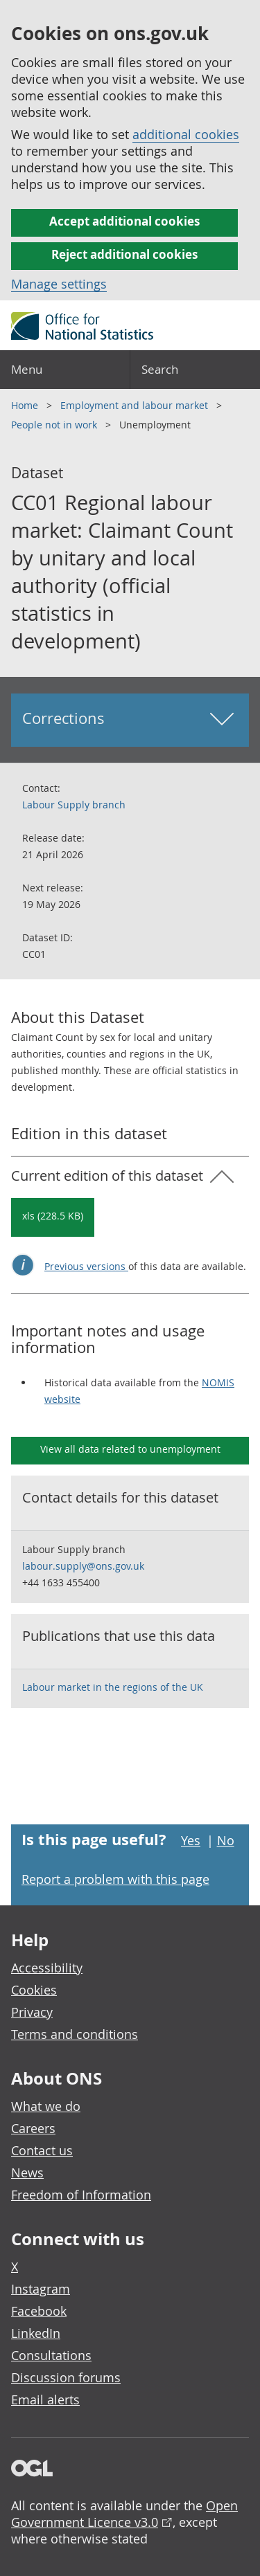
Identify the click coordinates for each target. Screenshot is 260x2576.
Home (26, 405)
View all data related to (130, 1448)
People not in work (55, 424)
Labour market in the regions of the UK (112, 1687)
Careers (33, 2128)
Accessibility (47, 1967)
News (27, 2172)
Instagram (40, 2288)
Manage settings (59, 283)
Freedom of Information (81, 2194)
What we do (45, 2106)
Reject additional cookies (124, 254)
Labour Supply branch (73, 804)
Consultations (51, 2355)
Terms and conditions (74, 2034)
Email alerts (45, 2399)
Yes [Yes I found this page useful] (190, 1840)
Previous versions (86, 1266)
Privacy (32, 2012)
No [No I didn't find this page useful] (225, 1840)
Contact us (42, 2150)
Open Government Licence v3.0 (124, 2513)
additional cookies (185, 134)
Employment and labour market (135, 405)
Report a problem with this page (115, 1879)
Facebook (39, 2311)
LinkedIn (35, 2333)
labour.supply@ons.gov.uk (83, 1565)
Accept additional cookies (124, 221)
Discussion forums (66, 2377)
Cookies (34, 1989)
